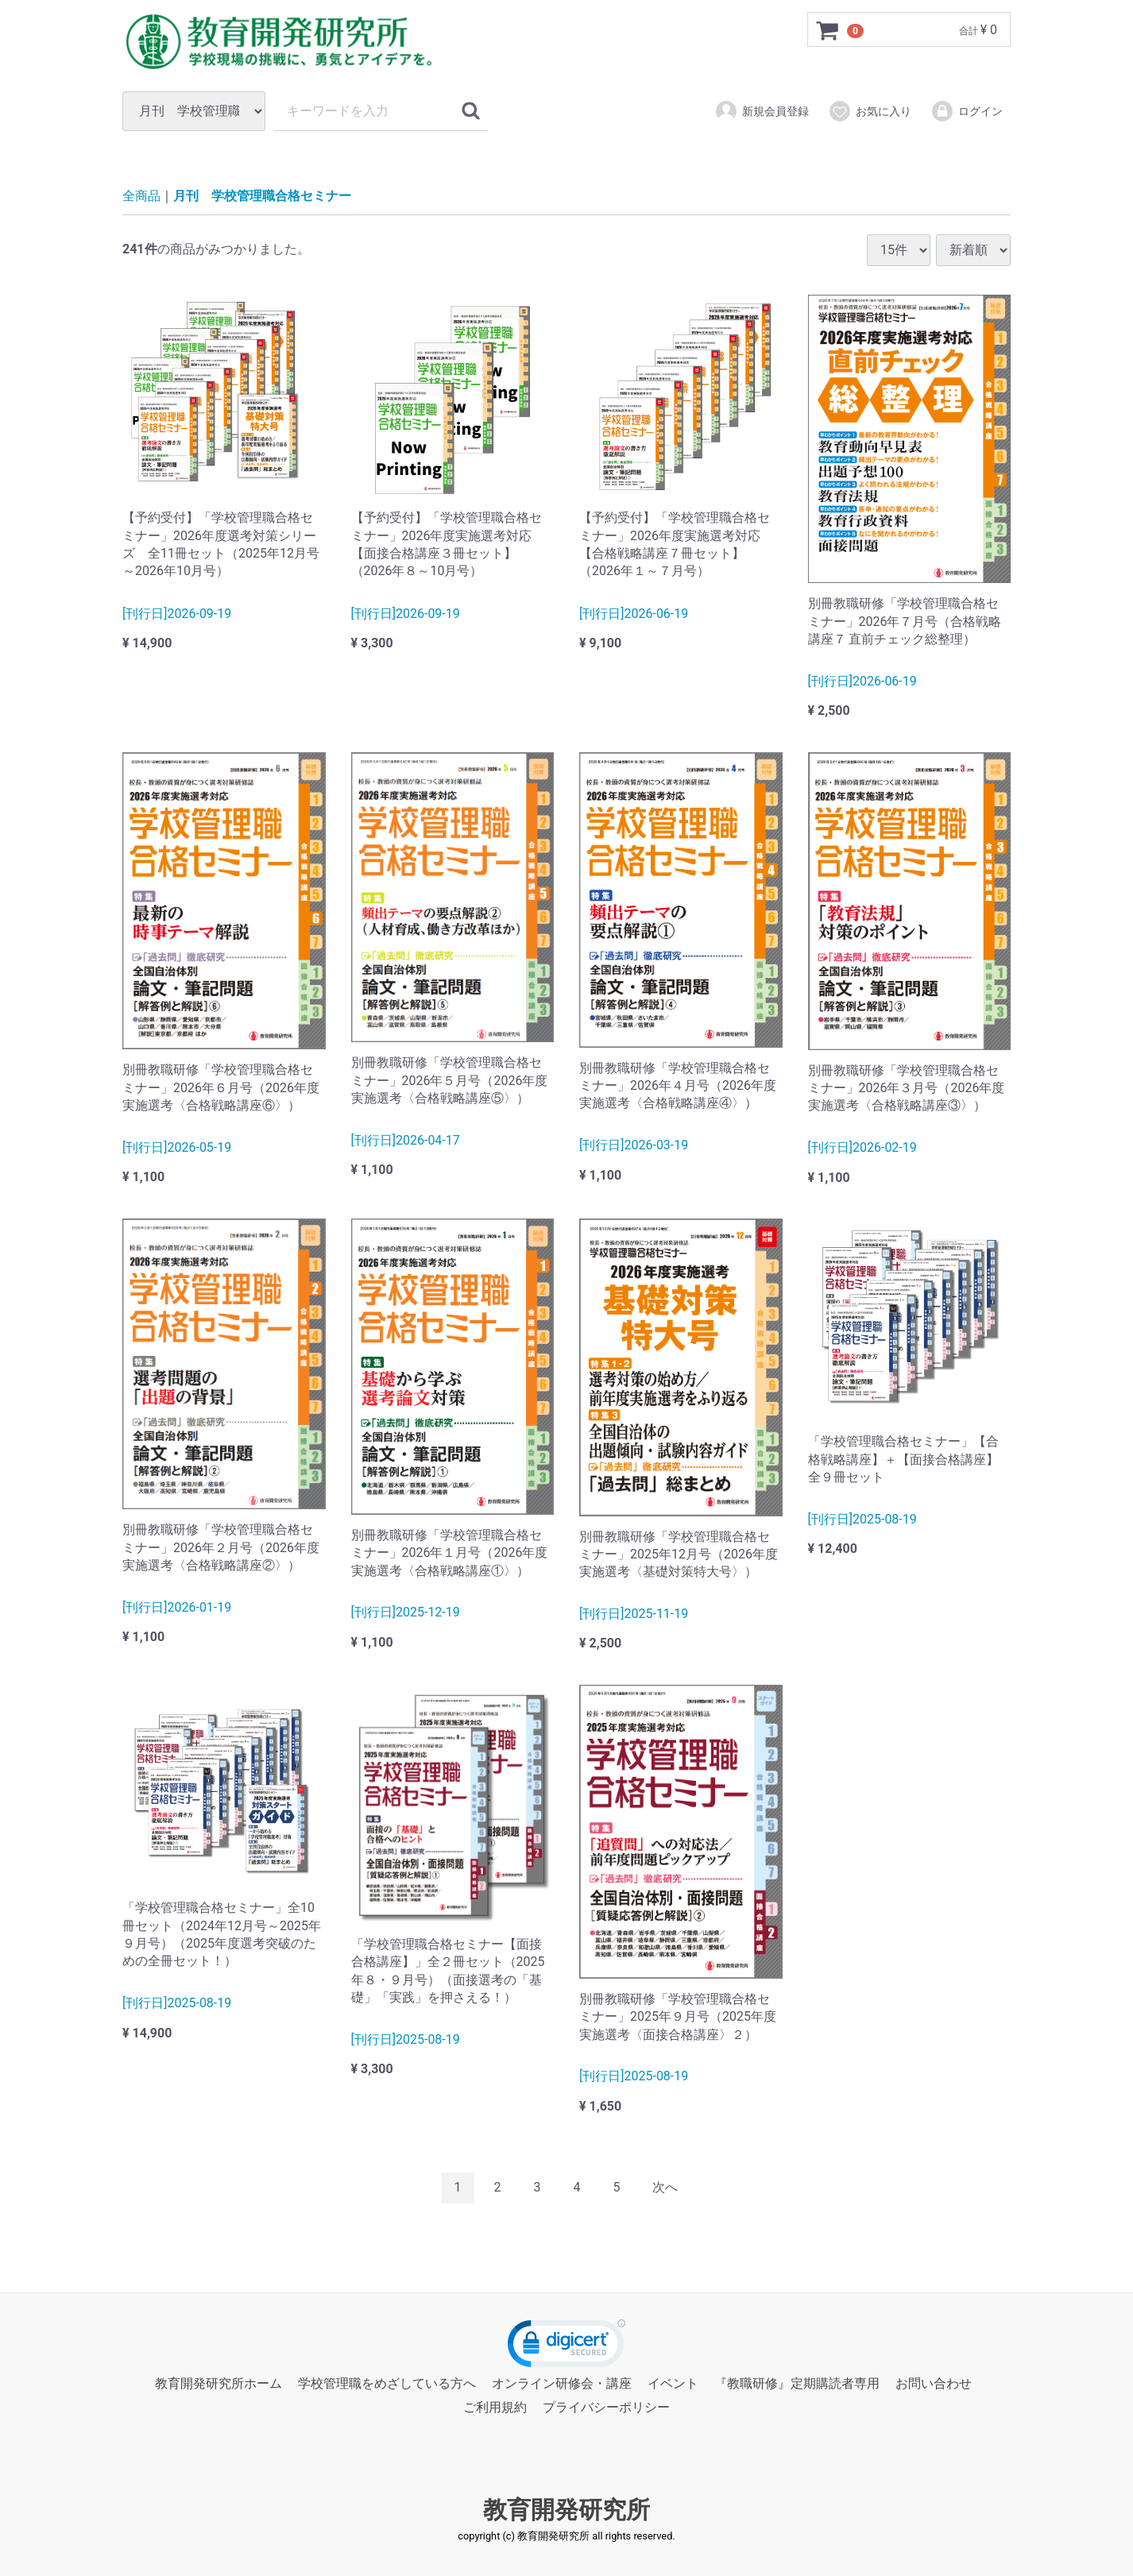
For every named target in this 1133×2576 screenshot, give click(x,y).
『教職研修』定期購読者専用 (797, 2383)
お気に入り (869, 111)
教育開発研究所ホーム (218, 2383)
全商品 (141, 195)
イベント (673, 2383)
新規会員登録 (761, 111)
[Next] (665, 2187)
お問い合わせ (933, 2383)
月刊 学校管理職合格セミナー (262, 195)
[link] (566, 2347)
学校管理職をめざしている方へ (387, 2383)
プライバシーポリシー (606, 2407)
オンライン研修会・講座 (562, 2383)
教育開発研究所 (566, 2509)
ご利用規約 (495, 2407)
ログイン (966, 111)
